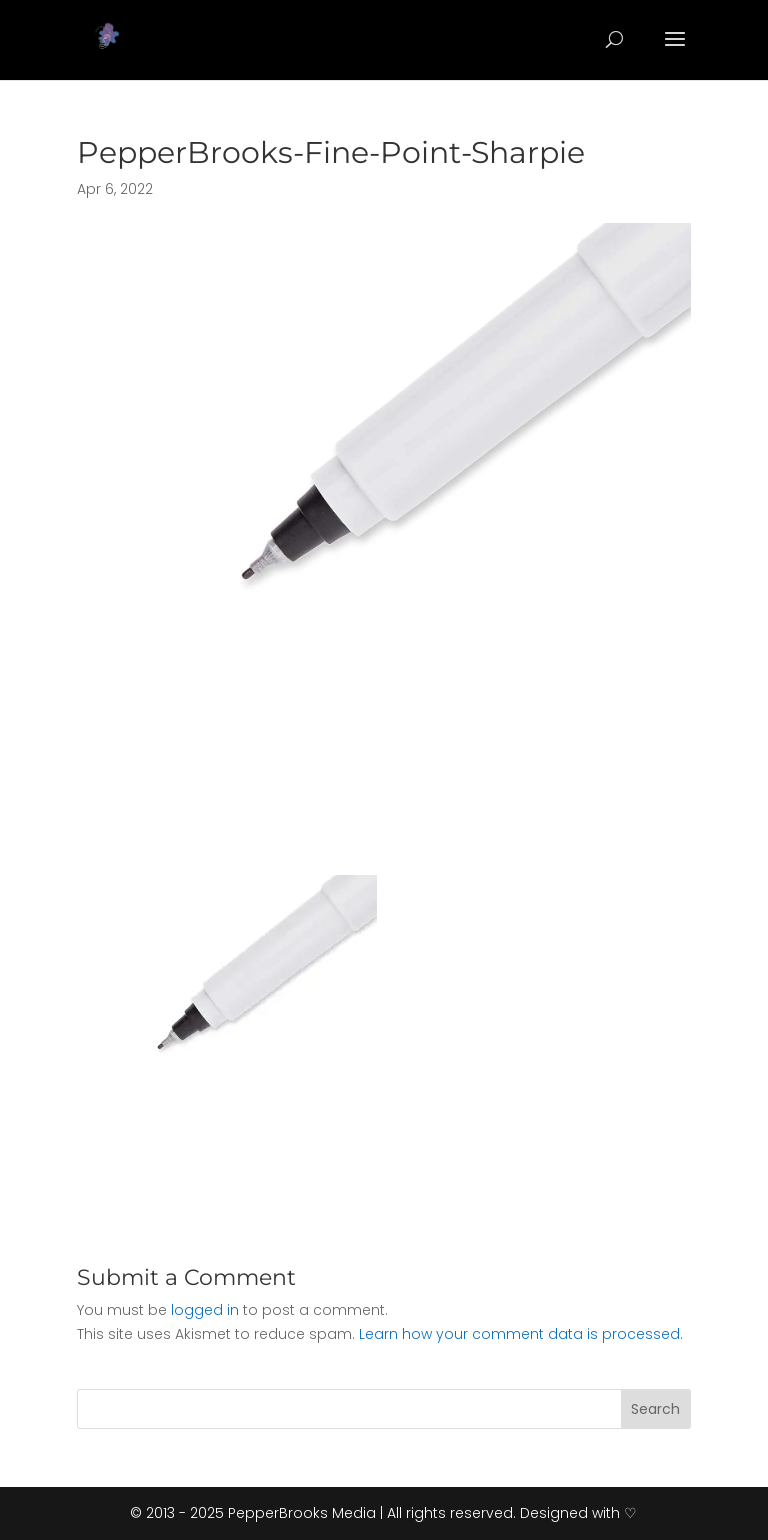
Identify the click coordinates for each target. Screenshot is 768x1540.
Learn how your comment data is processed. (521, 1334)
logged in (205, 1310)
